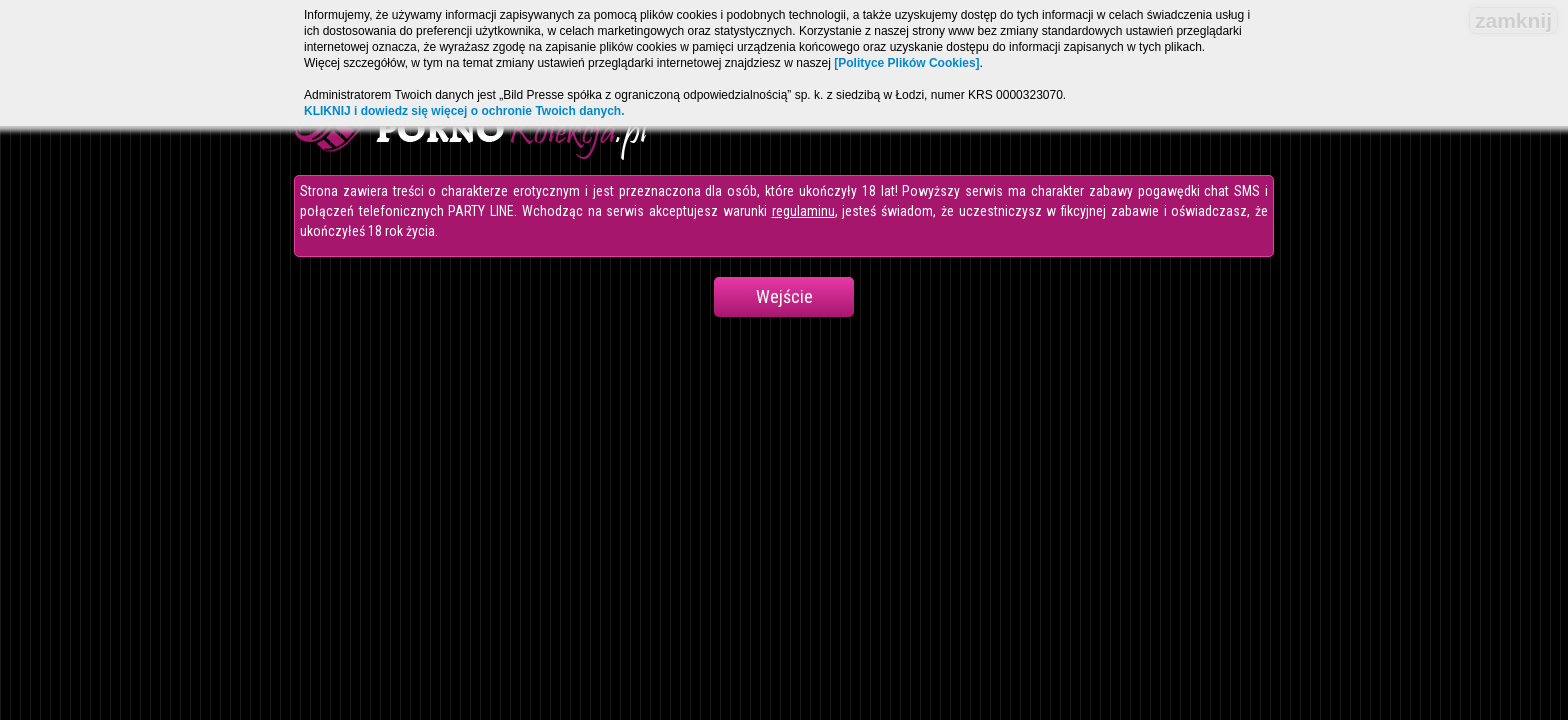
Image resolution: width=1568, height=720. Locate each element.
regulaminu (803, 211)
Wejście (784, 296)
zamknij (1513, 20)
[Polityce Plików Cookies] (906, 63)
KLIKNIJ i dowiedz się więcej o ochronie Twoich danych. (464, 111)
